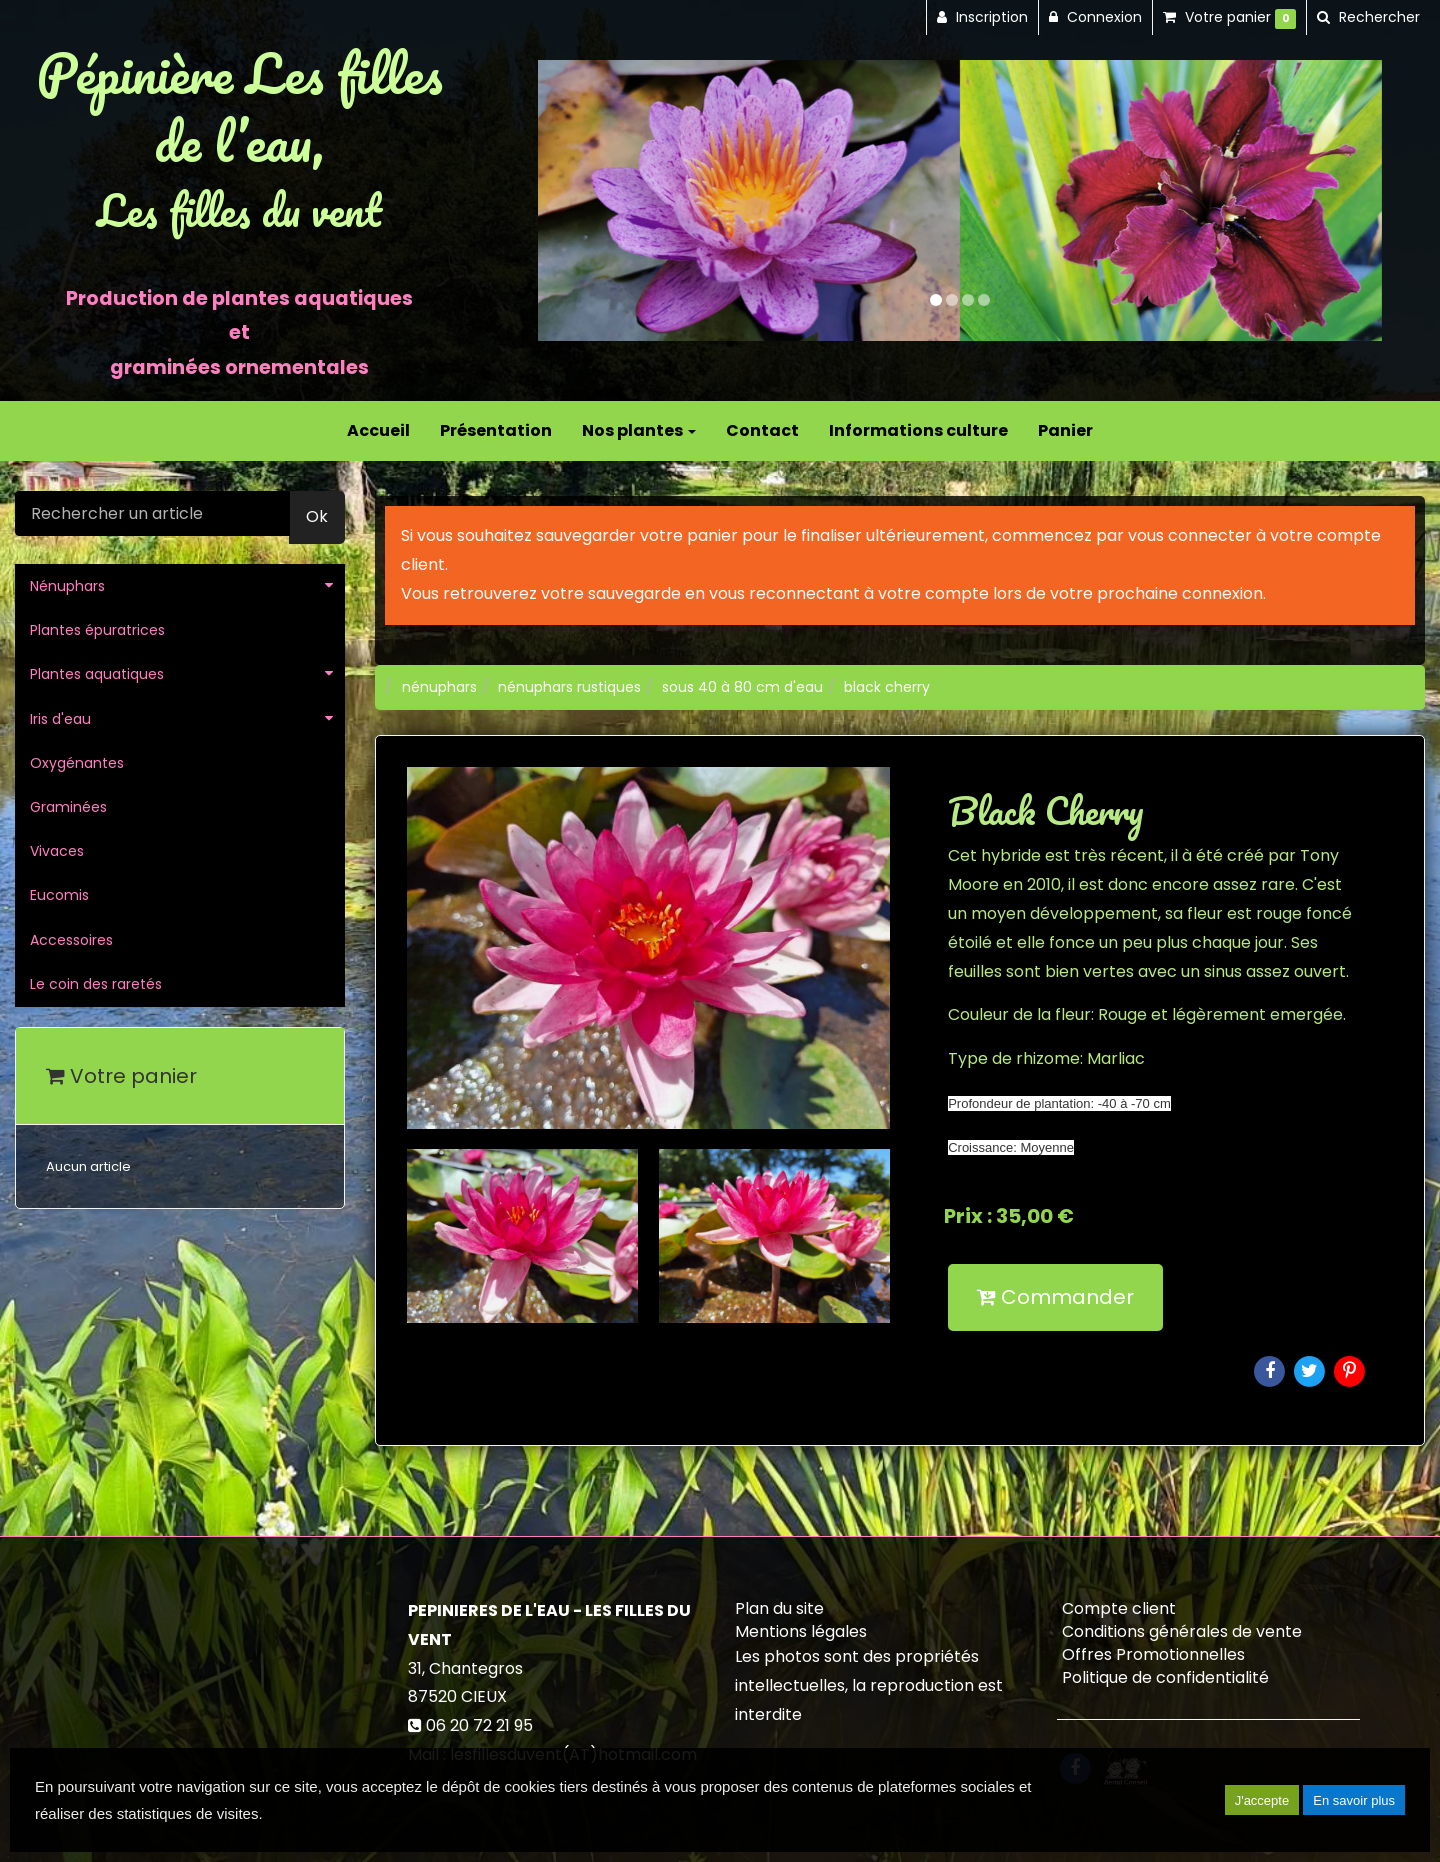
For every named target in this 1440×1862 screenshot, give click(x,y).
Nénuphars (67, 586)
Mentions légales (801, 1631)
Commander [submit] (1055, 1297)
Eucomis (59, 895)
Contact (762, 430)
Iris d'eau (60, 719)
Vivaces (57, 851)
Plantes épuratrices (97, 630)
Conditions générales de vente (1182, 1631)
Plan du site (779, 1608)
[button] (580, 200)
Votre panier (121, 1076)
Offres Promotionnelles (1153, 1654)
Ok (317, 516)
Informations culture (918, 430)
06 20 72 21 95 (479, 1725)
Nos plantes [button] (639, 430)
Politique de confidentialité (1165, 1677)
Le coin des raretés (96, 984)
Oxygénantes (77, 763)
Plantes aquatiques (97, 674)
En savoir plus (1354, 1800)
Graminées (68, 807)
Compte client (1119, 1608)
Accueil (378, 430)
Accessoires (71, 940)
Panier (1065, 430)
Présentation (496, 430)
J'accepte (1262, 1800)
